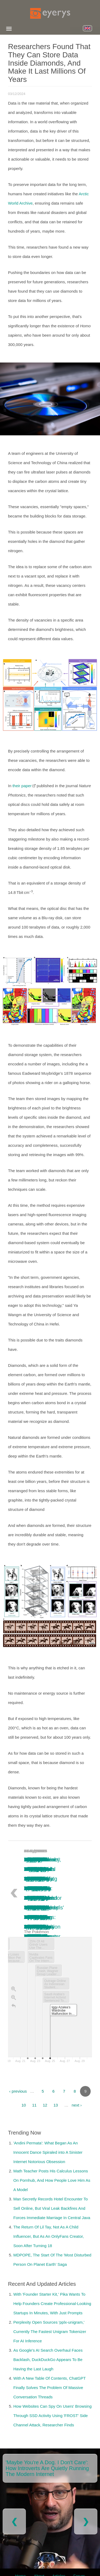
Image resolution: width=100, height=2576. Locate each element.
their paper (22, 785)
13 (55, 2105)
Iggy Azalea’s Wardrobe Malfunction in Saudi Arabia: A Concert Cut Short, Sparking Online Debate (37, 1907)
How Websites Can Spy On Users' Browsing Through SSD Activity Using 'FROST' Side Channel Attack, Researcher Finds (52, 2415)
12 (45, 2105)
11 (34, 2105)
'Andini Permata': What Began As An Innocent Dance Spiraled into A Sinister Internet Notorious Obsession (47, 2152)
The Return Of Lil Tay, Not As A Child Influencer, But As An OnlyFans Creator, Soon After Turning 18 (48, 2236)
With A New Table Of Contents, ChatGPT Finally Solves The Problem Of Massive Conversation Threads (49, 2387)
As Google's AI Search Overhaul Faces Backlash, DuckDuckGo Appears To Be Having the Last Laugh (48, 2359)
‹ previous (18, 2091)
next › (77, 2105)
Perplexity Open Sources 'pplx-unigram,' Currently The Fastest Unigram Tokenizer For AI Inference (49, 2331)
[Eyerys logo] (50, 13)
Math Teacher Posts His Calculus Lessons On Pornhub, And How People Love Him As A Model (51, 2180)
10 (23, 2105)
